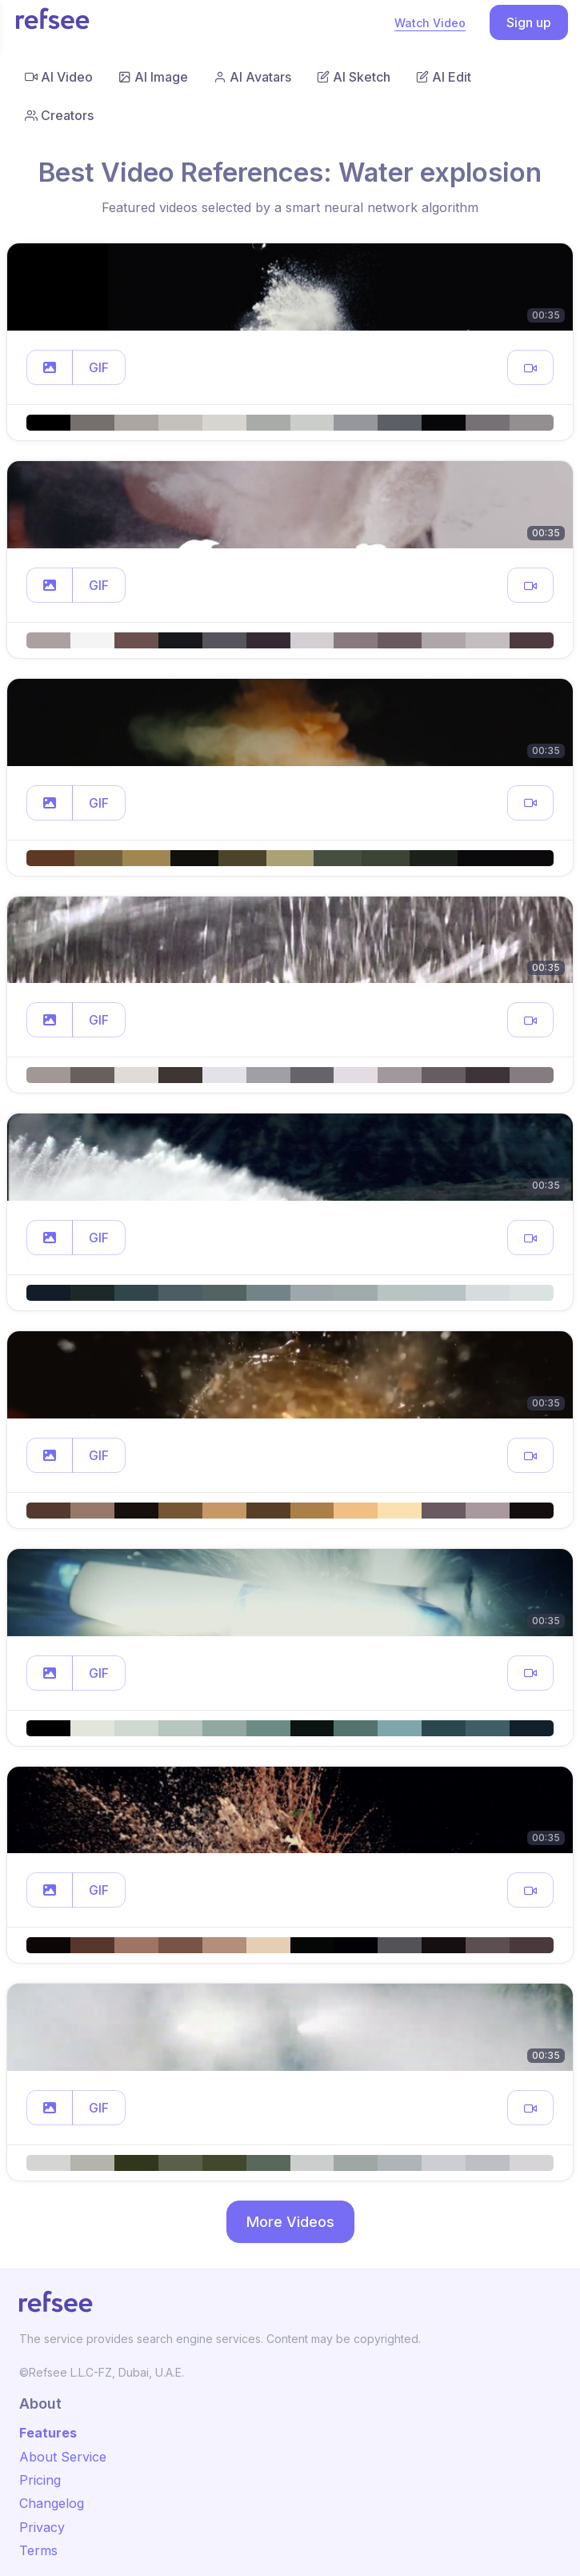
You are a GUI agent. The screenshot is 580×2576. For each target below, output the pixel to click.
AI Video (59, 77)
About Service (62, 2457)
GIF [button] (99, 367)
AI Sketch (353, 77)
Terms (38, 2550)
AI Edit (443, 77)
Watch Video (430, 23)
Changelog (51, 2503)
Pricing (40, 2480)
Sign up (528, 22)
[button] (49, 367)
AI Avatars (252, 77)
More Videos (290, 2221)
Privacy (42, 2527)
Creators (59, 115)
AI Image (153, 77)
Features (48, 2433)
